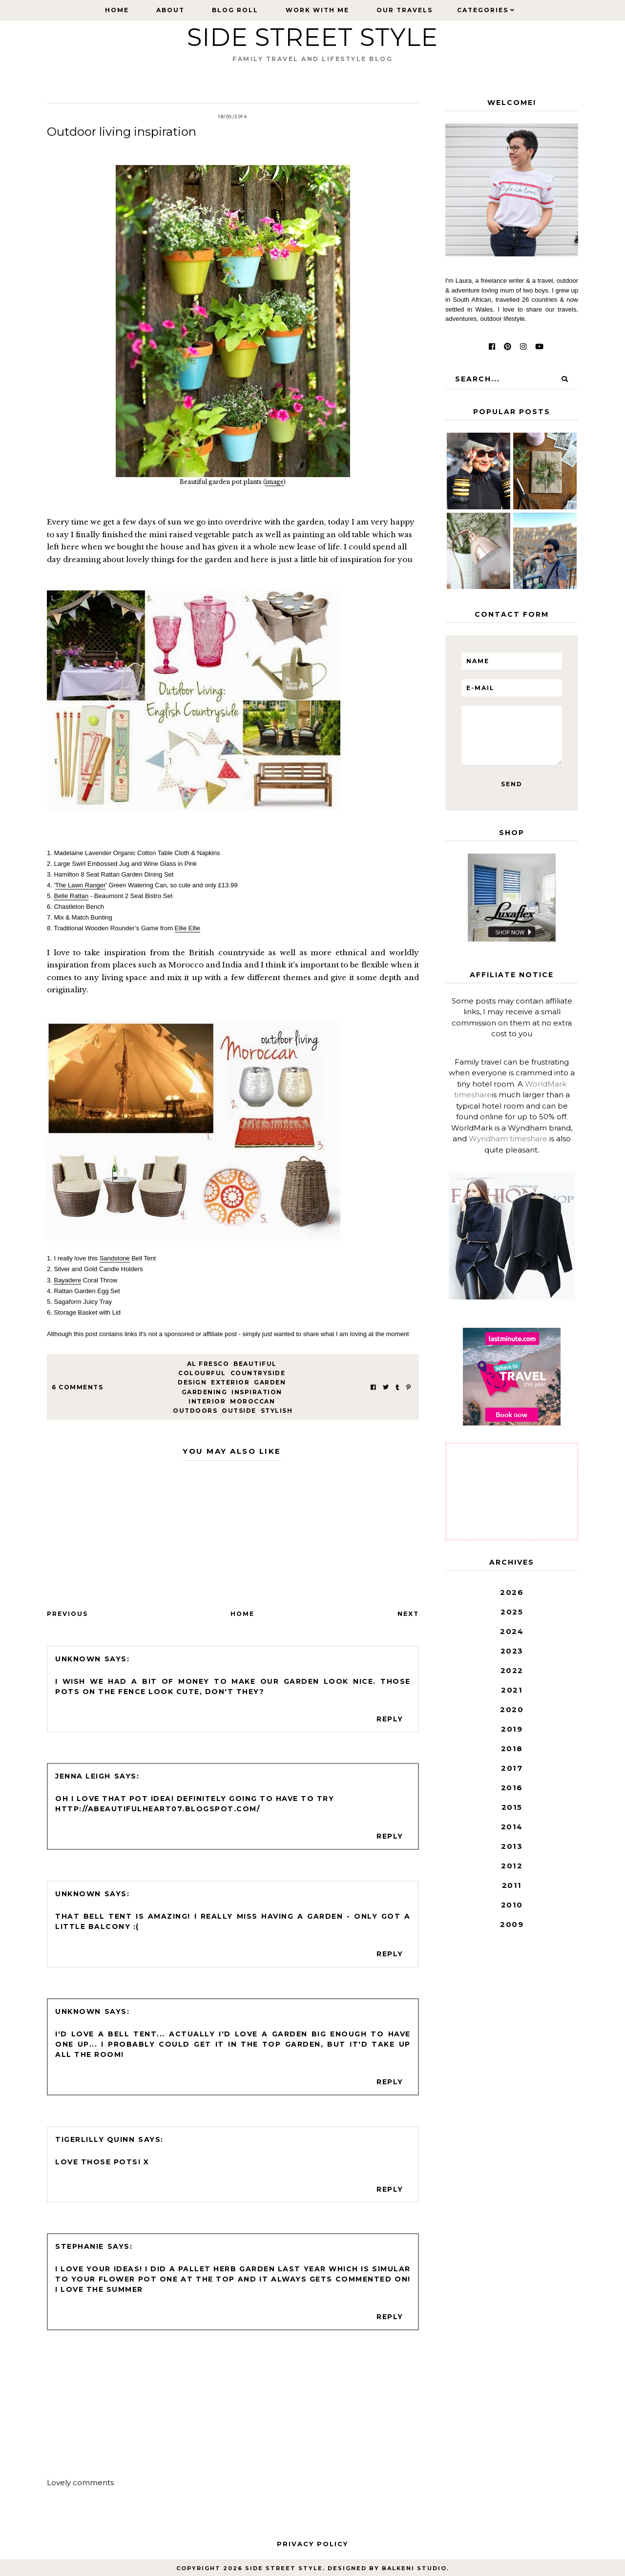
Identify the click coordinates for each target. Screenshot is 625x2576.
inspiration (256, 1392)
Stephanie (79, 2246)
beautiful (255, 1363)
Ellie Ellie (188, 928)
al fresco (208, 1363)
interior (207, 1401)
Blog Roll (235, 10)
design (192, 1382)
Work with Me (317, 10)
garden (270, 1382)
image (274, 481)
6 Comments (77, 1387)
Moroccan (252, 1401)
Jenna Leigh (83, 1776)
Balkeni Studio (414, 2568)
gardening (205, 1392)
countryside (258, 1373)
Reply (389, 1719)
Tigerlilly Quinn (95, 2139)
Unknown (78, 1659)
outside (239, 1410)
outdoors (195, 1410)
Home (117, 10)
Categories (482, 10)
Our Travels (404, 10)
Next (408, 1613)
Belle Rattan (71, 896)
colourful (202, 1373)
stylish (277, 1410)
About (170, 10)
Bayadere (67, 1280)
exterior (230, 1382)
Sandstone (115, 1258)
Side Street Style (312, 37)
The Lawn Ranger (80, 885)
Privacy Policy (312, 2544)
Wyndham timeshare (508, 1138)
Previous (67, 1613)
